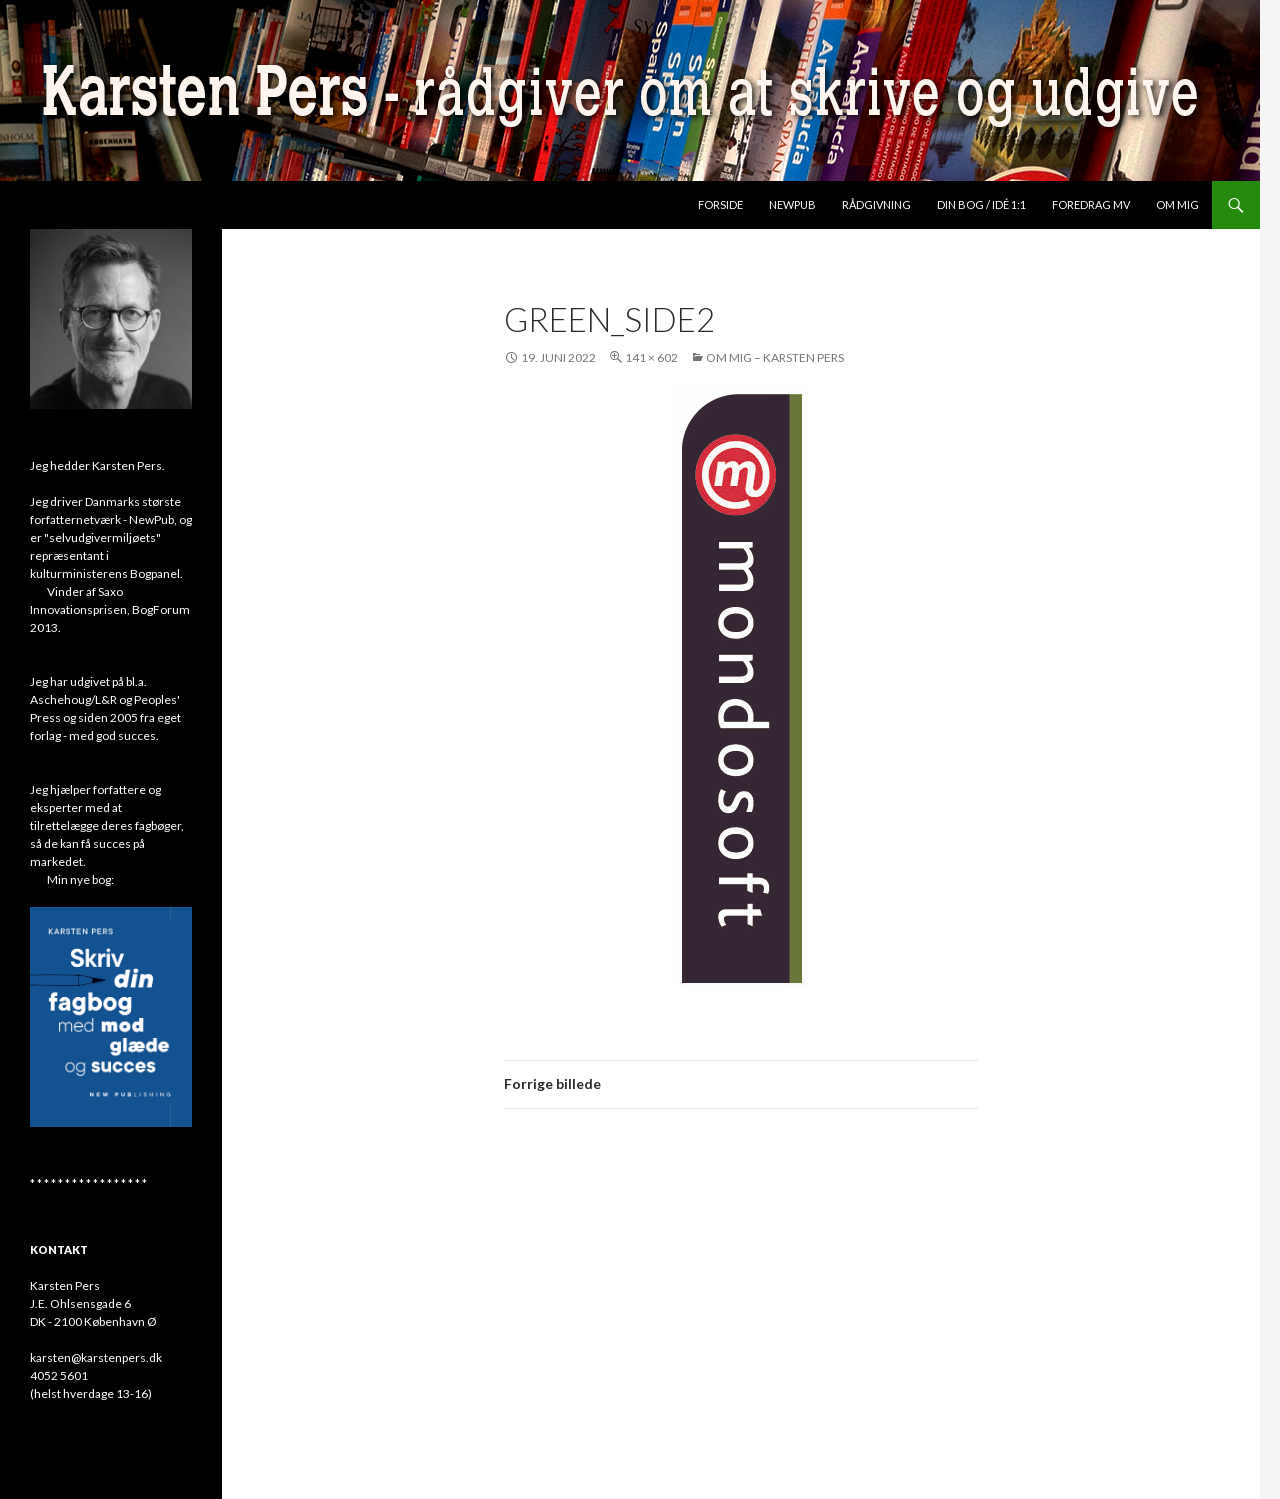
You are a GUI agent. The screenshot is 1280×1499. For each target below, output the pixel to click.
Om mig (1177, 204)
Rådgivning (876, 204)
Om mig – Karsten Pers (775, 357)
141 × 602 (651, 357)
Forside (720, 204)
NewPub (792, 204)
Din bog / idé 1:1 (981, 204)
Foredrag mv (1091, 204)
